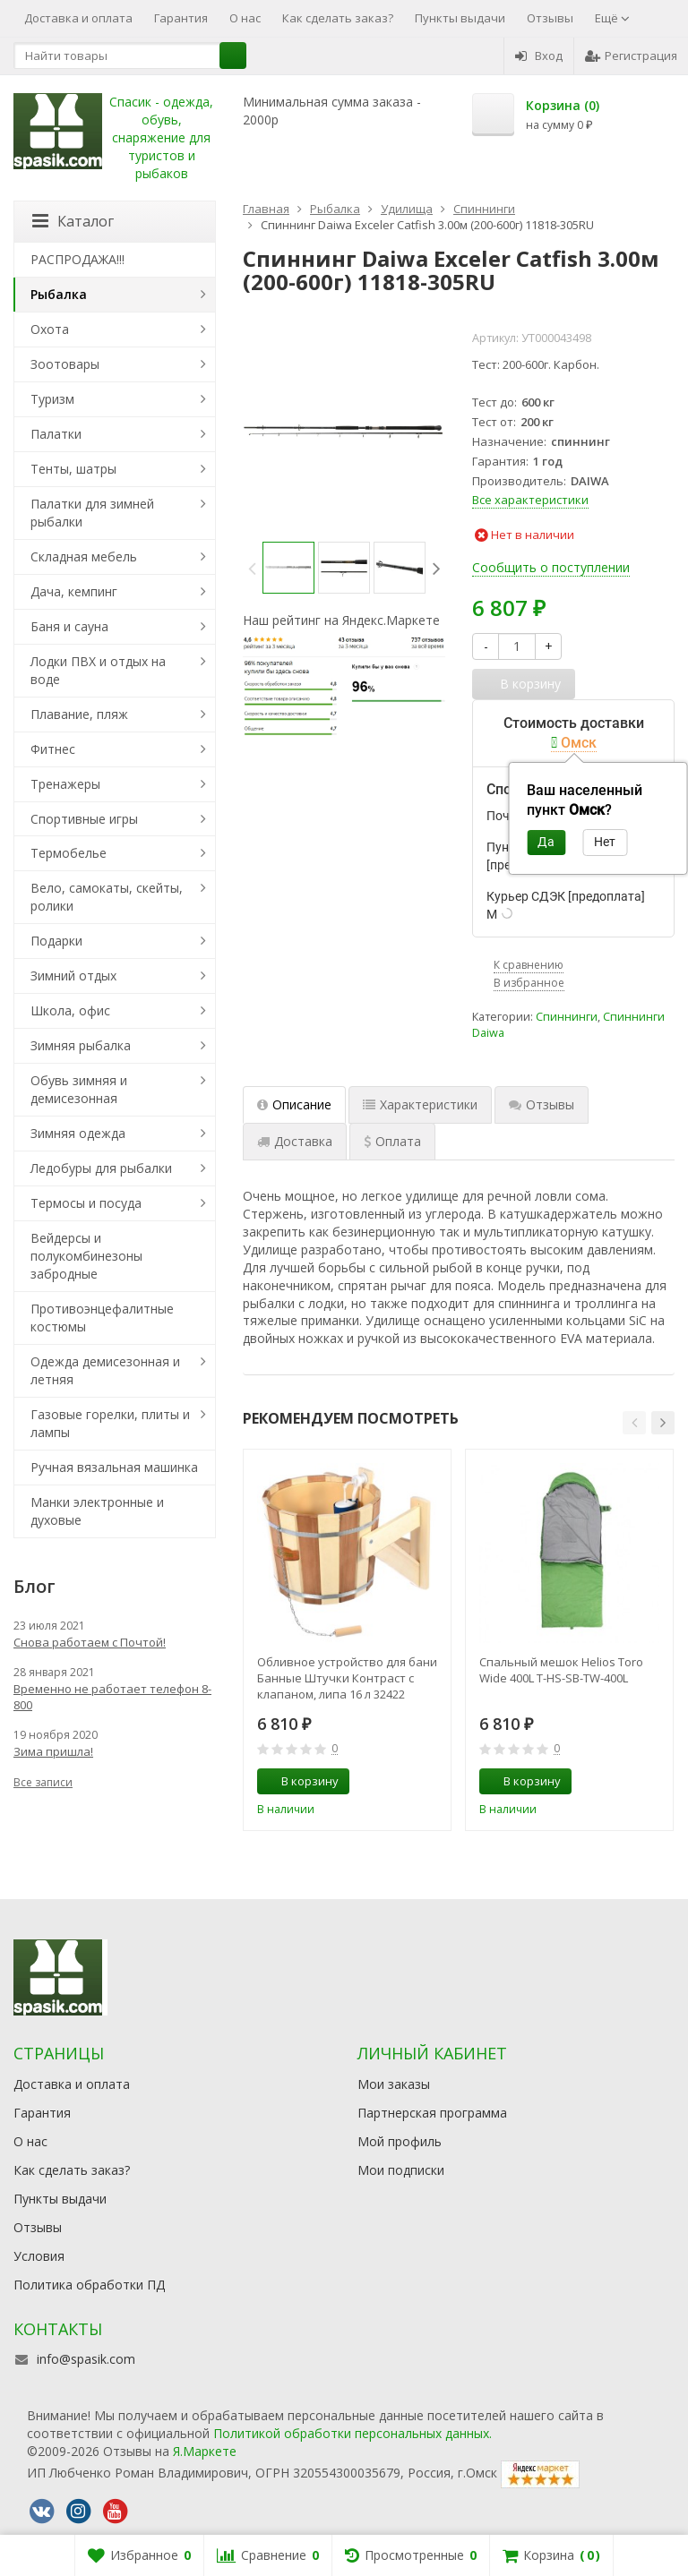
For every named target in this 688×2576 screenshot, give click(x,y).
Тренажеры (65, 783)
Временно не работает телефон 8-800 (112, 1697)
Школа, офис (70, 1010)
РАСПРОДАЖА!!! (77, 259)
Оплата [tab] (392, 1141)
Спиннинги (567, 1016)
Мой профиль (399, 2141)
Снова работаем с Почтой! (89, 1642)
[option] (288, 568)
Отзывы (550, 18)
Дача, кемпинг (73, 591)
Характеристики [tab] (420, 1104)
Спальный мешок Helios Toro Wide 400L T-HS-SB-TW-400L (561, 1670)
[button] (634, 1422)
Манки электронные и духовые (97, 1510)
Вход (539, 55)
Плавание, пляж (79, 714)
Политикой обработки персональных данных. (352, 2433)
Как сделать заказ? (337, 18)
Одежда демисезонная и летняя (105, 1370)
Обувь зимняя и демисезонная (78, 1089)
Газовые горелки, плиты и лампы (110, 1423)
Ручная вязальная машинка (114, 1467)
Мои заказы (393, 2083)
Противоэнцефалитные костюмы (102, 1317)
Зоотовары (64, 363)
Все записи (43, 1782)
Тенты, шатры (73, 468)
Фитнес (52, 748)
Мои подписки (400, 2169)
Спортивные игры (84, 818)
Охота (49, 329)
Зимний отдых (73, 975)
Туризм (52, 398)
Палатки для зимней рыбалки (92, 512)
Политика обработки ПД (89, 2284)
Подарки (56, 940)
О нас (245, 18)
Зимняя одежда (77, 1133)
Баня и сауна (69, 626)
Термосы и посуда (86, 1202)
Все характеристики (530, 500)
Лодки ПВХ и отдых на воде (98, 670)
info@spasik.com (86, 2358)
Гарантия (181, 18)
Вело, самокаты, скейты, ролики (106, 896)
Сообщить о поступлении (551, 567)
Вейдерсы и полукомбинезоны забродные (86, 1255)
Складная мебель (83, 556)
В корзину (300, 1781)
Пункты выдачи (460, 18)
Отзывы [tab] (541, 1104)
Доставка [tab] (294, 1141)
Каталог (73, 221)
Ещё (612, 18)
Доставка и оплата (78, 18)
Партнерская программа (432, 2112)
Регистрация (631, 55)
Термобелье (68, 852)
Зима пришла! (53, 1751)
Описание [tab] (294, 1104)
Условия (38, 2255)
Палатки (56, 433)
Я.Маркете (204, 2451)
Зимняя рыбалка (80, 1045)
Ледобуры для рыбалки (101, 1168)
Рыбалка (58, 294)
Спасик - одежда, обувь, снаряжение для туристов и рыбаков (161, 137)
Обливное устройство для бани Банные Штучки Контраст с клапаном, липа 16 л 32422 (347, 1678)
